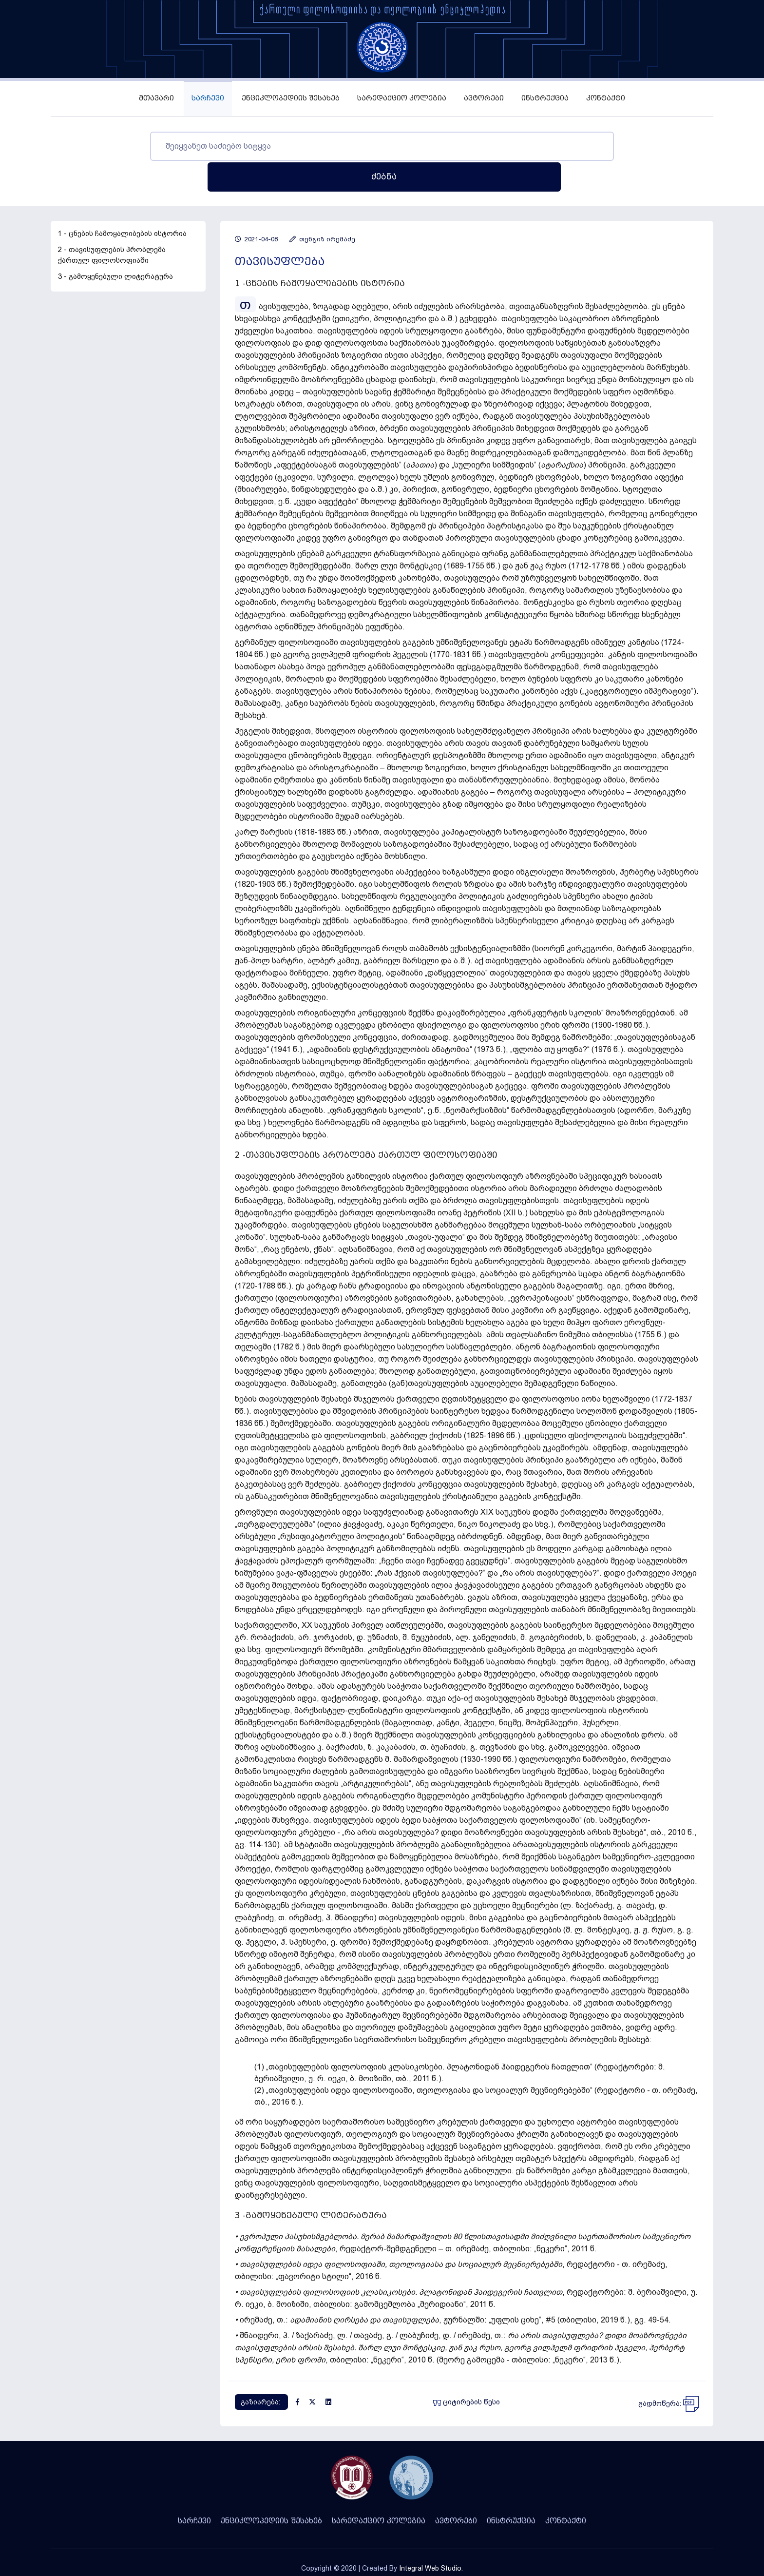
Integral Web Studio (430, 2537)
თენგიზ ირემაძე (322, 208)
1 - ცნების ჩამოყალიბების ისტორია (122, 202)
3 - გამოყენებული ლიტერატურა (115, 245)
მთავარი (156, 98)
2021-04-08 (256, 208)
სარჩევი (207, 98)
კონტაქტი (605, 98)
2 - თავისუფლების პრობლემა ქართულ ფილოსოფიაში (112, 224)
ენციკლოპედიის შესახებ (291, 98)
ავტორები (484, 98)
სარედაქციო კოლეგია (401, 98)
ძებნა (618, 146)
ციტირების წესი (466, 2371)
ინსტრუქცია (545, 98)
